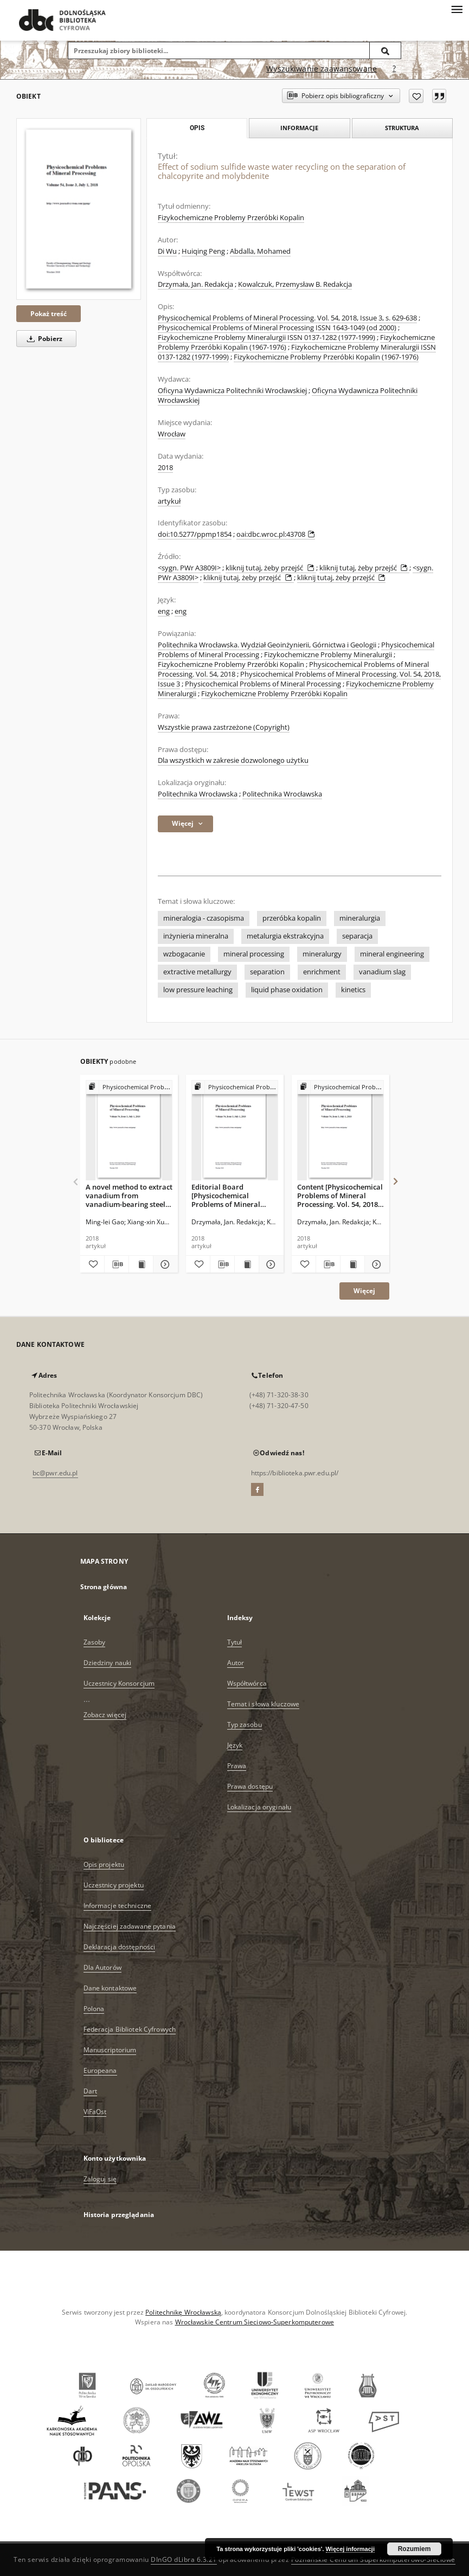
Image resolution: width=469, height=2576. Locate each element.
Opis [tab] (197, 128)
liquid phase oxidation (287, 989)
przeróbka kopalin (291, 918)
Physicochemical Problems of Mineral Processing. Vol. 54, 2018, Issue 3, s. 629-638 (287, 318)
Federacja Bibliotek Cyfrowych (129, 2029)
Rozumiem (414, 2549)
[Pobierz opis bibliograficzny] (117, 1264)
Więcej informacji (350, 2549)
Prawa (237, 1765)
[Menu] (456, 8)
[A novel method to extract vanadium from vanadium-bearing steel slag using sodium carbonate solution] (129, 1131)
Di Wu (167, 251)
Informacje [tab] (299, 128)
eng (164, 611)
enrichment (321, 972)
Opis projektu (104, 1864)
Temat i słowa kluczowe (263, 1703)
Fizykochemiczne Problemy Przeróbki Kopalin (231, 217)
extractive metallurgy (197, 972)
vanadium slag (382, 972)
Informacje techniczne (117, 1905)
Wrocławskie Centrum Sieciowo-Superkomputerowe (254, 2322)
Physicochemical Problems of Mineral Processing (263, 684)
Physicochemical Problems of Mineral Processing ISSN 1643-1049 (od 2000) (277, 327)
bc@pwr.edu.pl (55, 1472)
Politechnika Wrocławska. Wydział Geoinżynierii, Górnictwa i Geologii (267, 645)
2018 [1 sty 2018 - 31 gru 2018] (165, 467)
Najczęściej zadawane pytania (129, 1926)
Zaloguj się (100, 2178)
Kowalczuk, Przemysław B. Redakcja (295, 284)
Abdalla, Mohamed (260, 251)
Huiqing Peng (203, 251)
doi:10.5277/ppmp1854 (195, 534)
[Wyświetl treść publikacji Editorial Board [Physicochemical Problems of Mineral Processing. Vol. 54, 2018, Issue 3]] (247, 1264)
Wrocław (171, 434)
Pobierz (42, 338)
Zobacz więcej (105, 1714)
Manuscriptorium (110, 2049)
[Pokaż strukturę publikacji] (129, 1087)
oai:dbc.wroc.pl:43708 (275, 534)
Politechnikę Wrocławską (183, 2312)
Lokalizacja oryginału (259, 1806)
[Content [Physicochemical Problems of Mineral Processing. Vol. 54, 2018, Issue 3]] (340, 1131)
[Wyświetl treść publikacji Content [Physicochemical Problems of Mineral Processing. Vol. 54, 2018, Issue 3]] (352, 1264)
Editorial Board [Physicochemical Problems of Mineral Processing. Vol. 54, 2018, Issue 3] (232, 1195)
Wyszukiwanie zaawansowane (321, 68)
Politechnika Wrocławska (197, 794)
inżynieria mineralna (195, 936)
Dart (90, 2091)
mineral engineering (392, 954)
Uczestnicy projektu (113, 1885)
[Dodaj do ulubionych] (416, 96)
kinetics (353, 989)
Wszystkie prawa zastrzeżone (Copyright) (224, 727)
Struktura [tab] (402, 128)
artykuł (169, 501)
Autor (236, 1662)
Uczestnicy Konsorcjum (119, 1683)
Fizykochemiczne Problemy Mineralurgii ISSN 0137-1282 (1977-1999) (266, 337)
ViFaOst (95, 2111)
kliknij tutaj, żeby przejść (271, 568)
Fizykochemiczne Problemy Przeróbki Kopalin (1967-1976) (326, 357)
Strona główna (103, 1586)
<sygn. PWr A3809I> (189, 568)
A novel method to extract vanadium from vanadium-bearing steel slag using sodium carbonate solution (129, 1195)
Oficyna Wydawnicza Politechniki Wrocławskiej (232, 390)
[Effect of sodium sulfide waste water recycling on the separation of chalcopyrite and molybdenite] (78, 208)
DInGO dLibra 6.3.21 (184, 2559)
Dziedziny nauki (107, 1662)
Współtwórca (247, 1683)
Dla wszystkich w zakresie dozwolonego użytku (233, 760)
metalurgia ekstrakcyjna (285, 936)
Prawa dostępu (250, 1786)
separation (267, 972)
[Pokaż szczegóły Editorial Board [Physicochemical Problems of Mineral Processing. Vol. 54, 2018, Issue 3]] (269, 1264)
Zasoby (94, 1642)
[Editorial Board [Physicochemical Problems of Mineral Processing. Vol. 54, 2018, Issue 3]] (235, 1131)
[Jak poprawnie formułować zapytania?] (394, 69)
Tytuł (234, 1642)
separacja (357, 936)
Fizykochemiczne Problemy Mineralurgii (328, 654)
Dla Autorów (102, 1967)
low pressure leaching (198, 989)
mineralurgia (359, 918)
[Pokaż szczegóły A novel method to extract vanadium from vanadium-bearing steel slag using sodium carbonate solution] (164, 1264)
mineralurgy (322, 954)
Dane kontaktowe (110, 1988)
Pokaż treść (48, 313)
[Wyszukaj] (385, 50)
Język (235, 1745)
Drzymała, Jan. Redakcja (195, 284)
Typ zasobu (244, 1724)
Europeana (100, 2070)
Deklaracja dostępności (119, 1946)
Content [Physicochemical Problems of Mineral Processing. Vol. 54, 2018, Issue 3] (340, 1195)
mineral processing (253, 954)
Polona (94, 2008)
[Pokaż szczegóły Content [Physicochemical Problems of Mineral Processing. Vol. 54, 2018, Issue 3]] (375, 1264)
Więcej (364, 1290)
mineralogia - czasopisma (203, 918)
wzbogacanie (184, 954)
